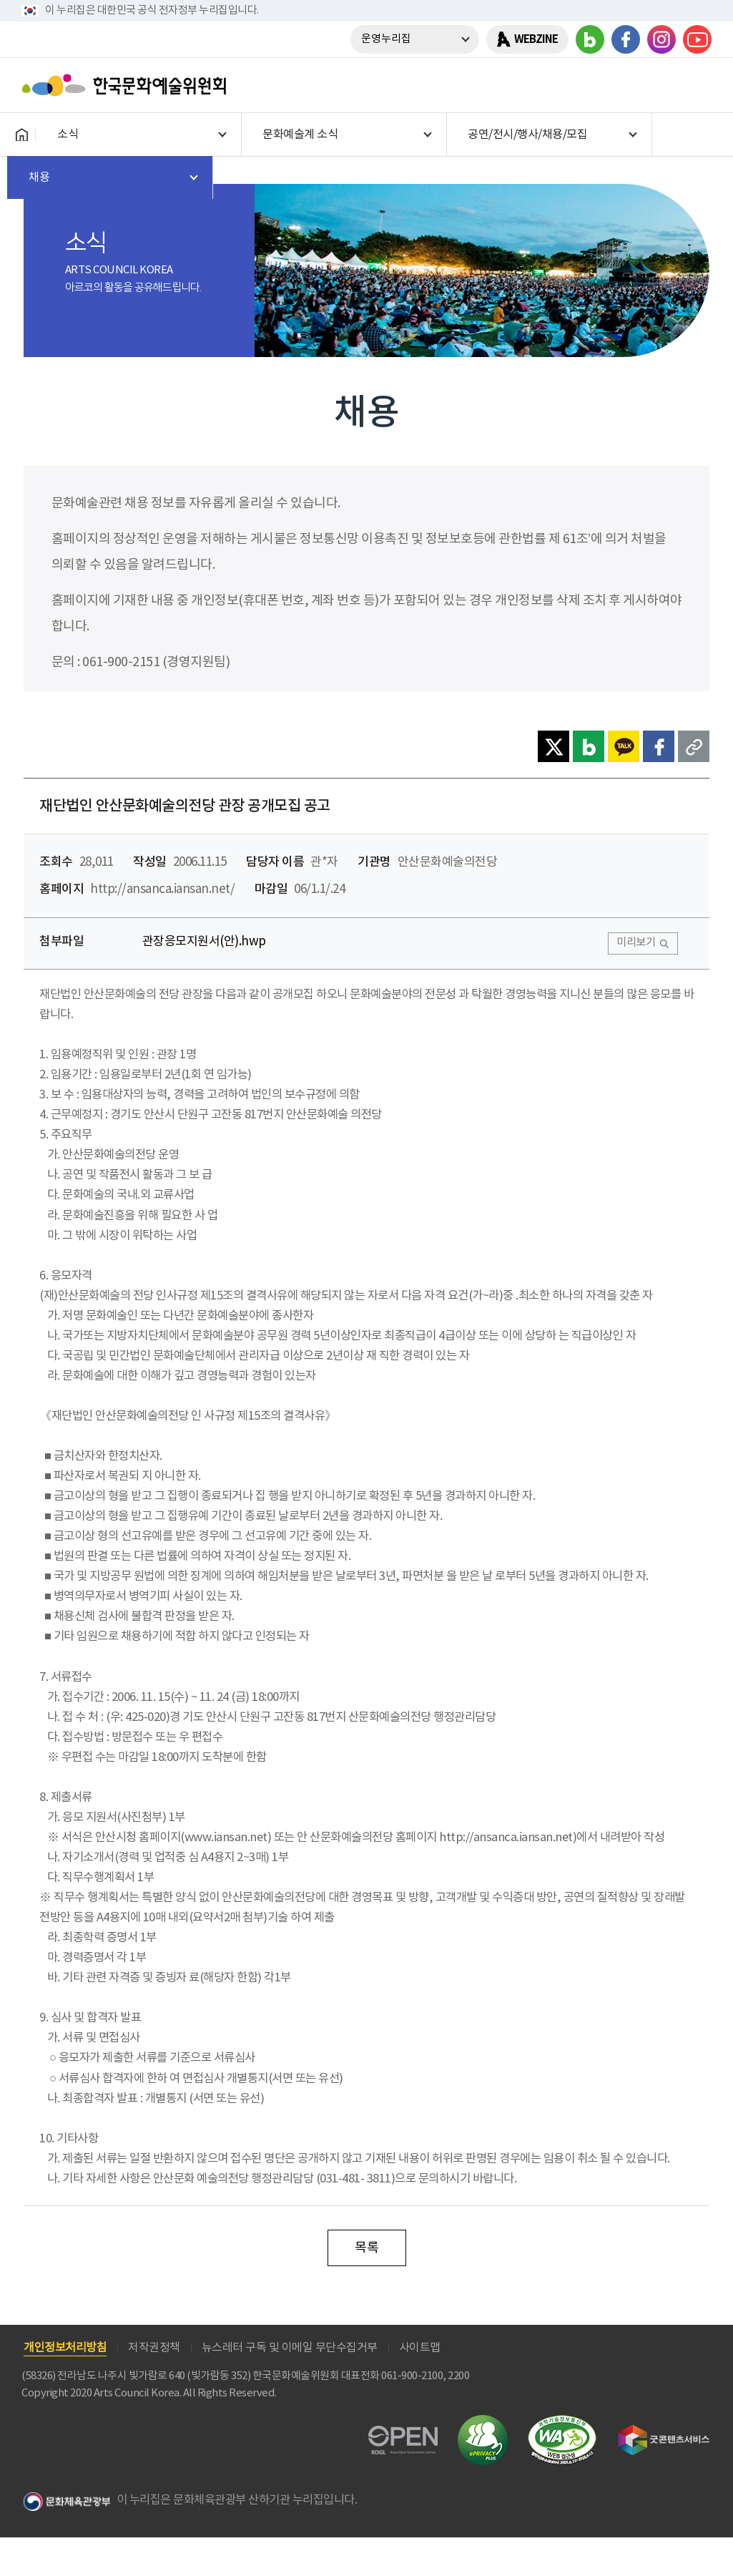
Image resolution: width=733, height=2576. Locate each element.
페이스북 (625, 39)
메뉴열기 (695, 85)
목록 (366, 2247)
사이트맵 (420, 2347)
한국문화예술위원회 (127, 85)
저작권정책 (154, 2347)
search (658, 85)
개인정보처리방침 (65, 2347)
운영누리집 (386, 39)
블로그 (590, 39)
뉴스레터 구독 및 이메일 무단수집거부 (290, 2347)
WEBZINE (536, 39)
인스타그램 (661, 39)
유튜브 (697, 39)
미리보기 (635, 943)
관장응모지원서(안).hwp (204, 942)
